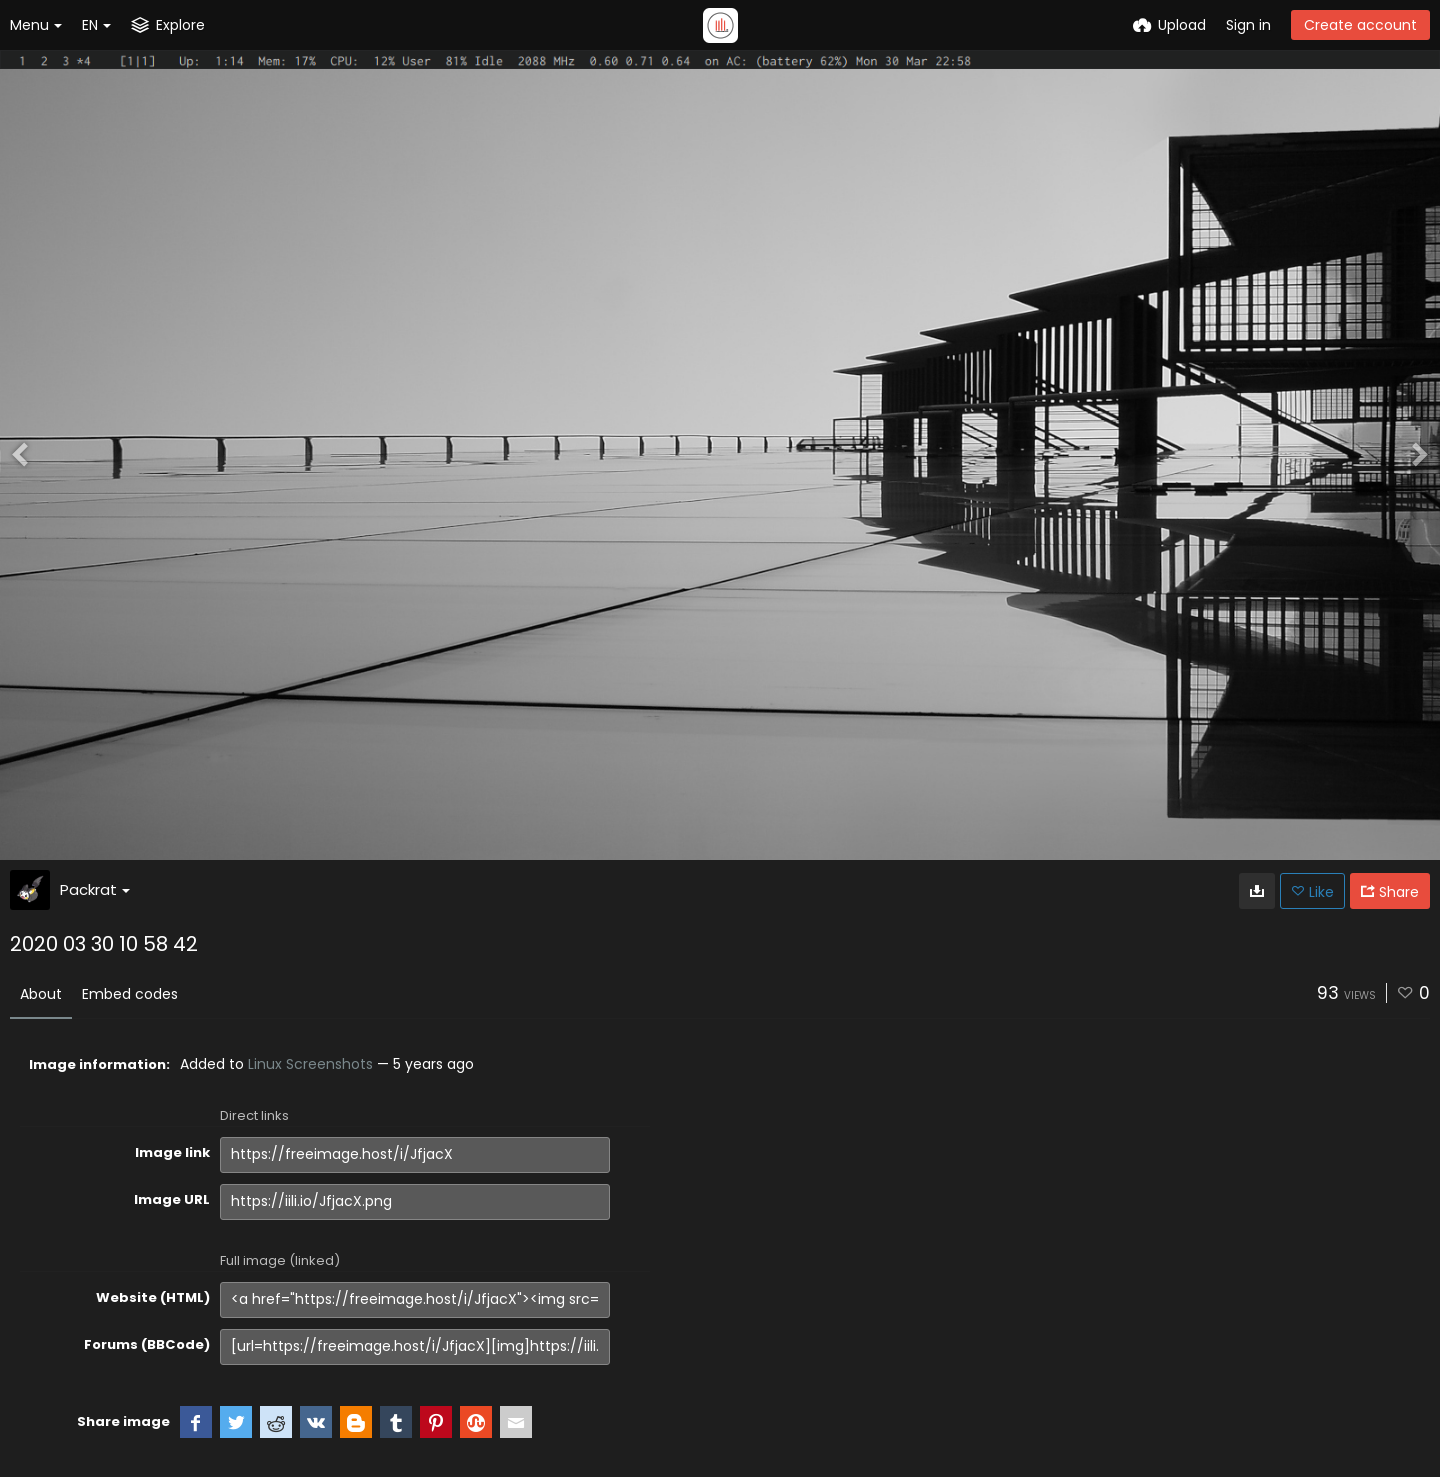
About (41, 994)
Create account (1360, 25)
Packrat (95, 889)
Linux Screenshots (310, 1064)
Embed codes (130, 994)
